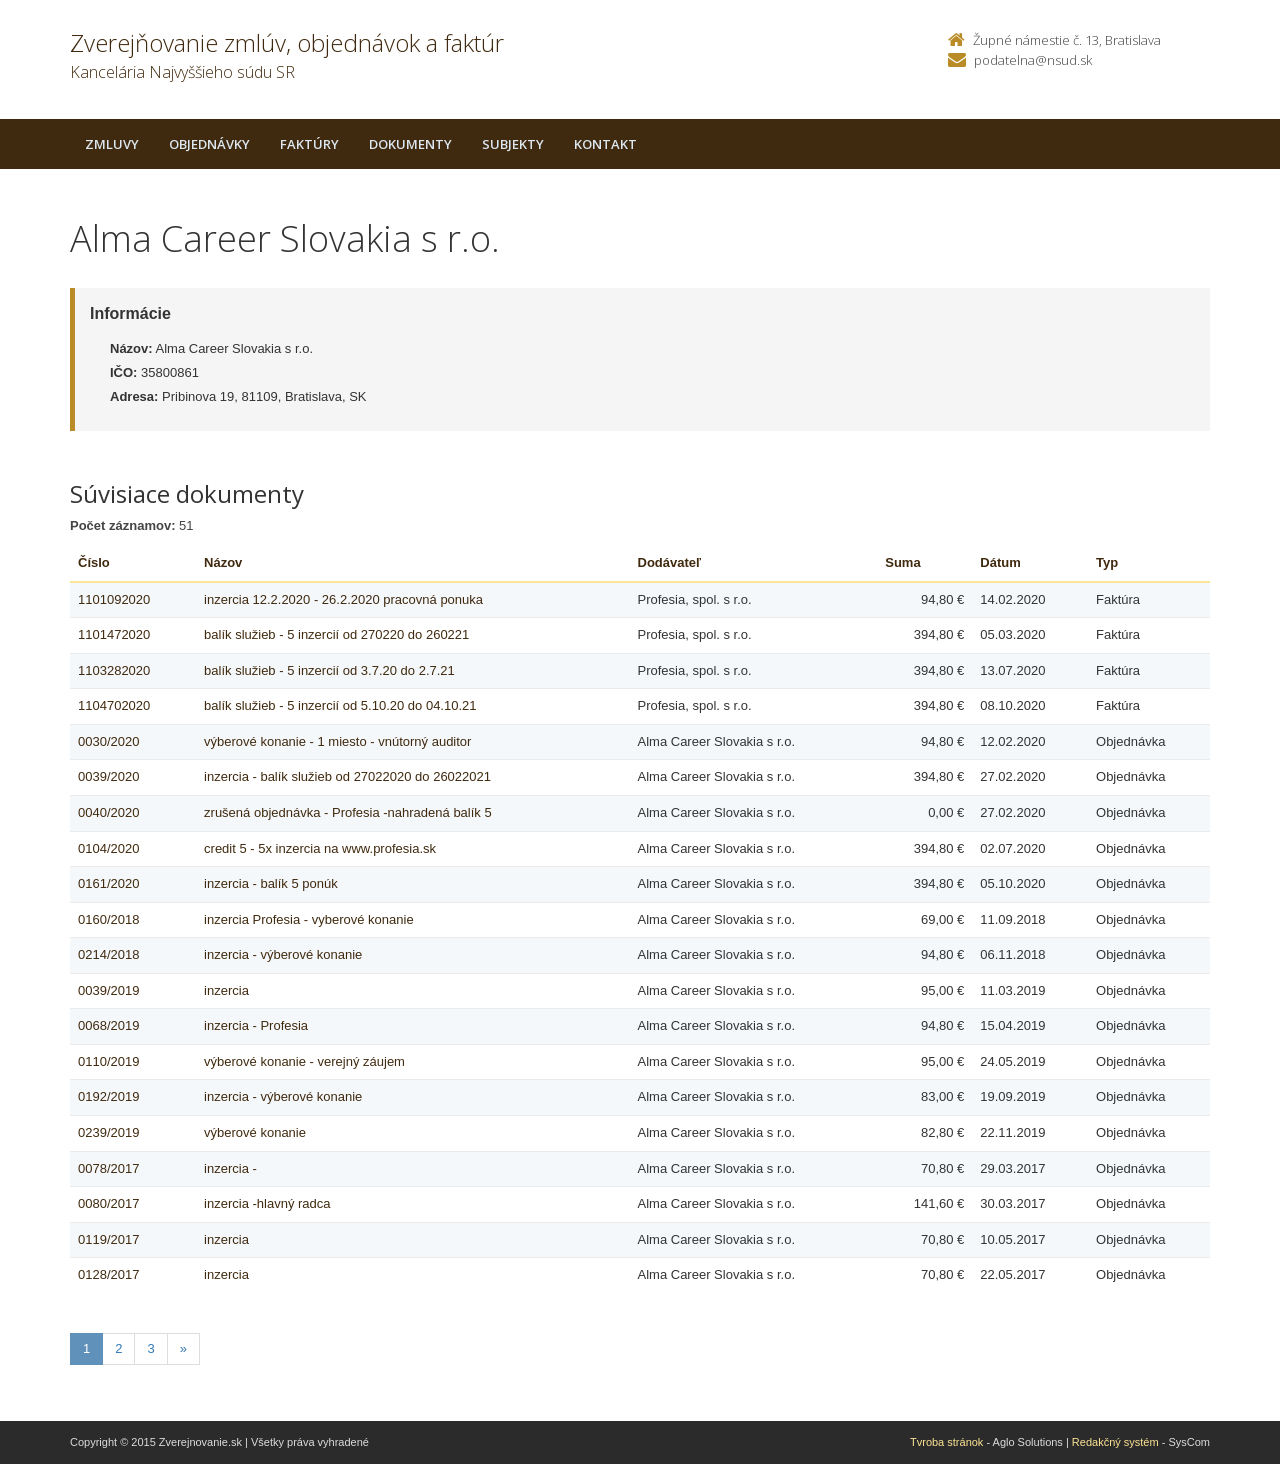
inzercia (226, 990)
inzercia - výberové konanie (283, 954)
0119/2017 (108, 1239)
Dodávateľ (670, 562)
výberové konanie (255, 1132)
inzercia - (230, 1168)
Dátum (1000, 562)
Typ (1107, 562)
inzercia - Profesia (256, 1025)
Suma (902, 562)
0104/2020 (108, 848)
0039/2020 (108, 776)
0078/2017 (108, 1168)
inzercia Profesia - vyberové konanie (309, 919)
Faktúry (309, 144)
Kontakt (605, 144)
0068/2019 (108, 1025)
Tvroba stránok (946, 1442)
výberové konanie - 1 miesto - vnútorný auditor (337, 741)
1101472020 (114, 634)
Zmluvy (112, 144)
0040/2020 (108, 812)
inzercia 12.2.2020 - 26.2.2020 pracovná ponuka (343, 599)
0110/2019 (108, 1061)
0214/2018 (108, 954)
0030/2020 (108, 741)
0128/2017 (108, 1274)
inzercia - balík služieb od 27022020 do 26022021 (347, 776)
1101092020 (114, 599)
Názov (223, 562)
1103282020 (114, 670)
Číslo (94, 562)
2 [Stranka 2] (118, 1348)
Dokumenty (410, 144)
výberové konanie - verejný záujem (304, 1061)
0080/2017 (108, 1203)
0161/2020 (108, 883)
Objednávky (209, 144)
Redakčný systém (1115, 1442)
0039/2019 (108, 990)
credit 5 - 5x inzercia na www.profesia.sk (320, 848)
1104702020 (114, 705)
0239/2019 (108, 1132)
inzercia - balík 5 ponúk (271, 883)
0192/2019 (108, 1096)
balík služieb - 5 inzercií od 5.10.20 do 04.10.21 (340, 705)
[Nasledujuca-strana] (183, 1349)
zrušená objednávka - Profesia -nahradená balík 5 (348, 812)
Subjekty (513, 144)
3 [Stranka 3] (150, 1348)
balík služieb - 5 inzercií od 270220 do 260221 (336, 634)
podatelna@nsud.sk (1033, 60)
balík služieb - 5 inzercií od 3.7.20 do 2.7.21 (329, 670)
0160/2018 (108, 919)
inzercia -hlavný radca (267, 1203)
